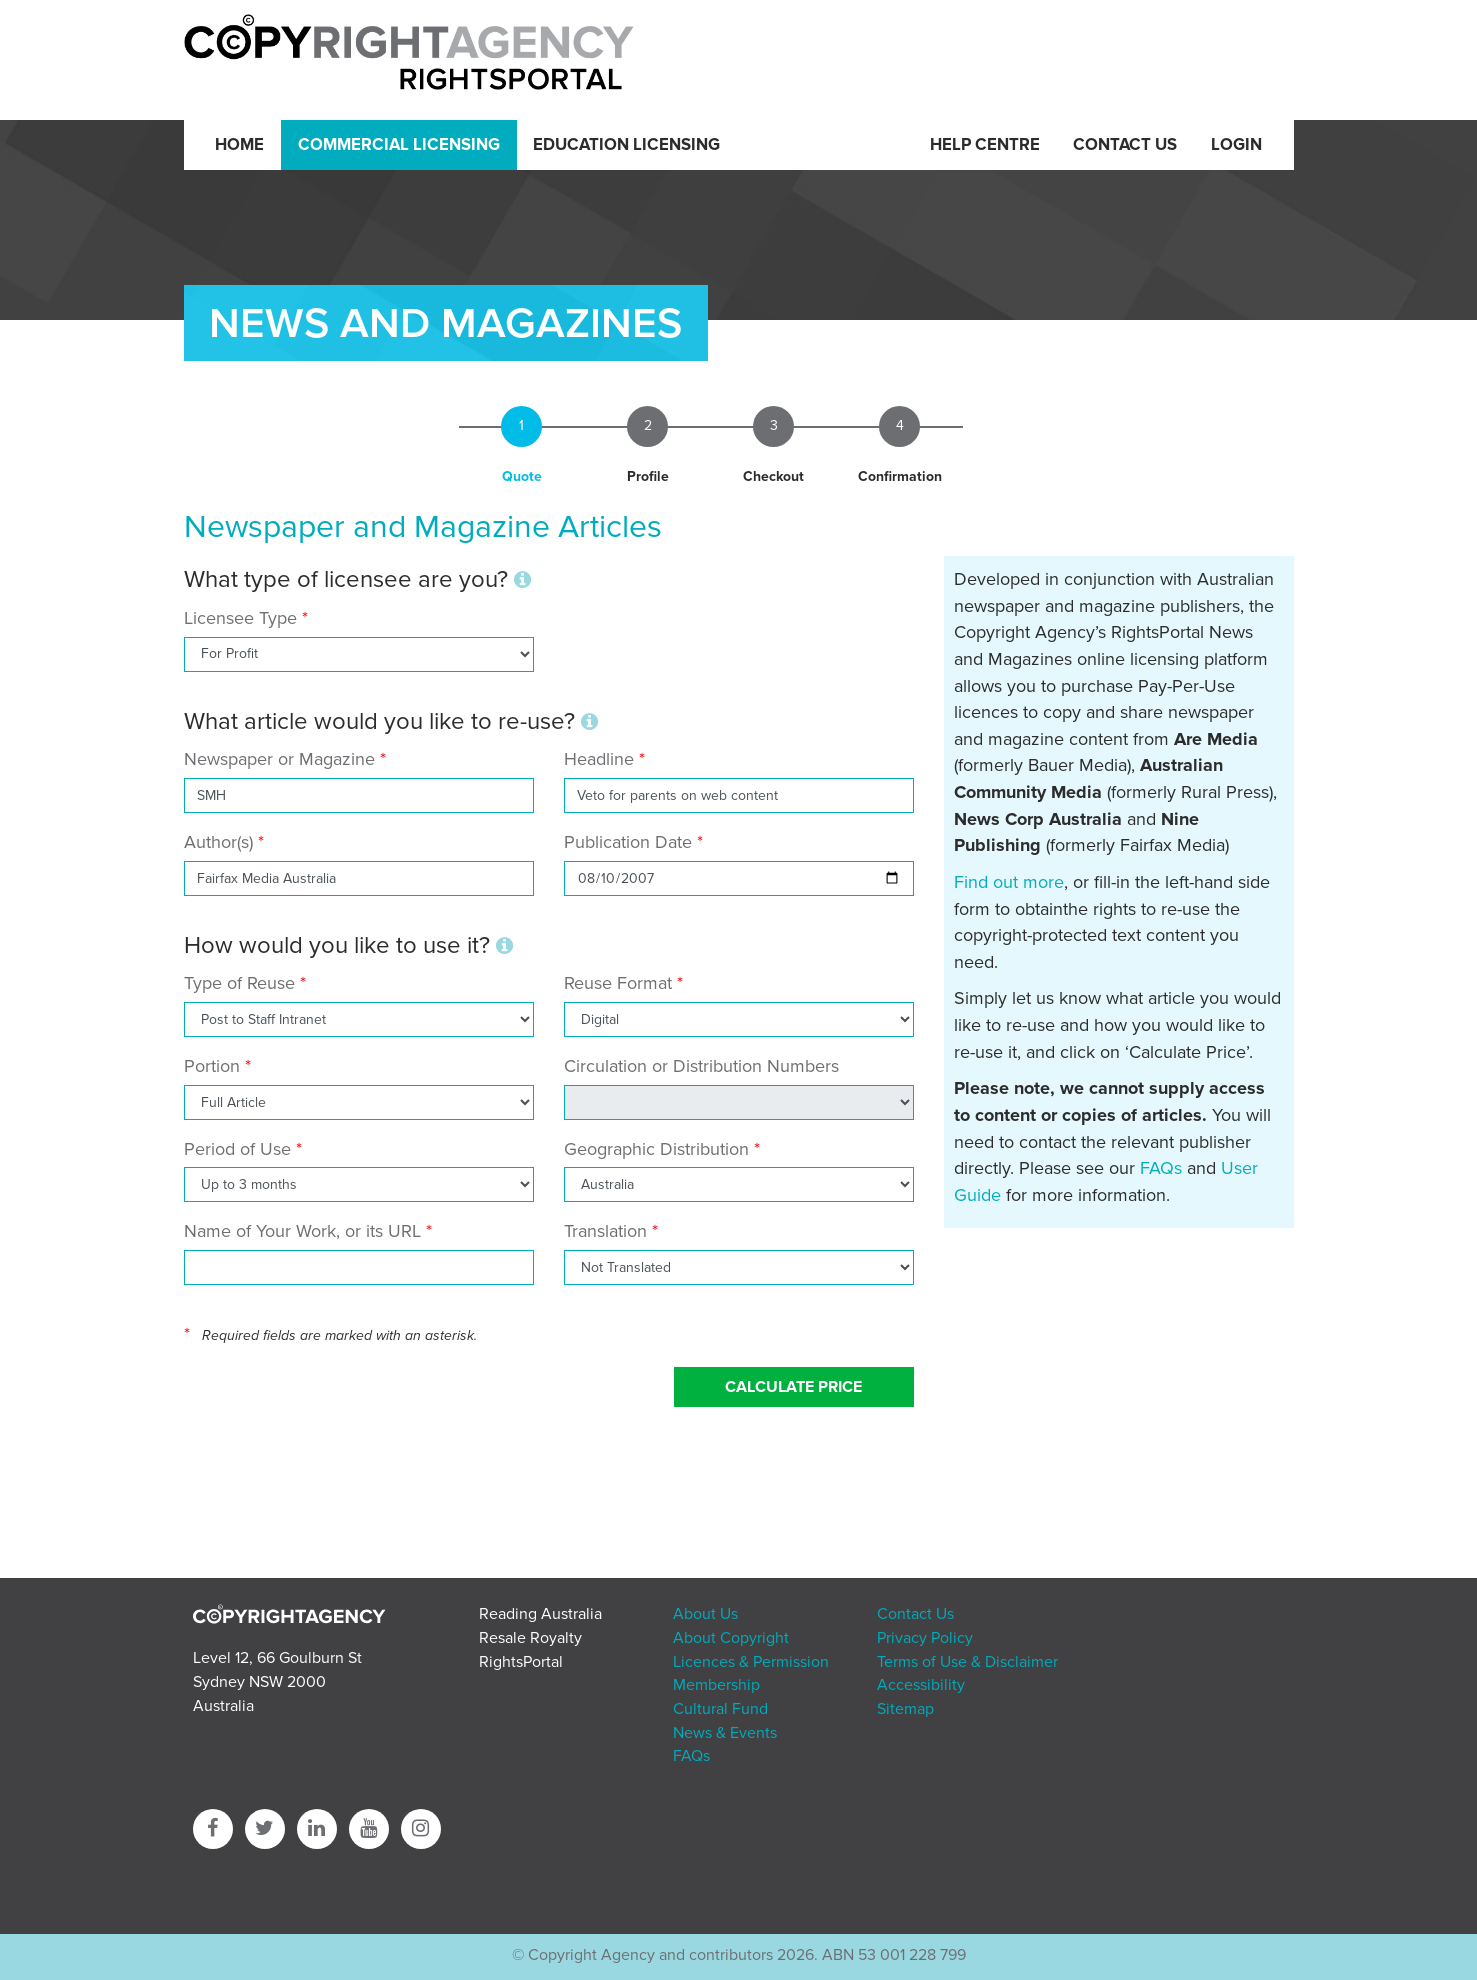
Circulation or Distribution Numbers (701, 1066)
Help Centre (985, 145)
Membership (716, 1685)
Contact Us (1125, 145)
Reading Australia (540, 1614)
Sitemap (905, 1709)
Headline (599, 759)
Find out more (1009, 882)
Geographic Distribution (656, 1149)
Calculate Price (793, 1387)
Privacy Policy (925, 1638)
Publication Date (628, 842)
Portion (212, 1066)
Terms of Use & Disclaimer (967, 1662)
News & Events (725, 1733)
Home (239, 145)
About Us (705, 1614)
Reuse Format (618, 983)
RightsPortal (521, 1662)
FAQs (1161, 1168)
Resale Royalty (530, 1638)
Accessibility (921, 1685)
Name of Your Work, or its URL (302, 1231)
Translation (605, 1231)
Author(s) (218, 842)
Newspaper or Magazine (279, 759)
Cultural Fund (720, 1709)
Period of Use (237, 1149)
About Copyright (731, 1638)
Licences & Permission (751, 1662)
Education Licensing (626, 145)
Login (1236, 145)
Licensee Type (243, 618)
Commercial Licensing (399, 145)
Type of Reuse (239, 983)
